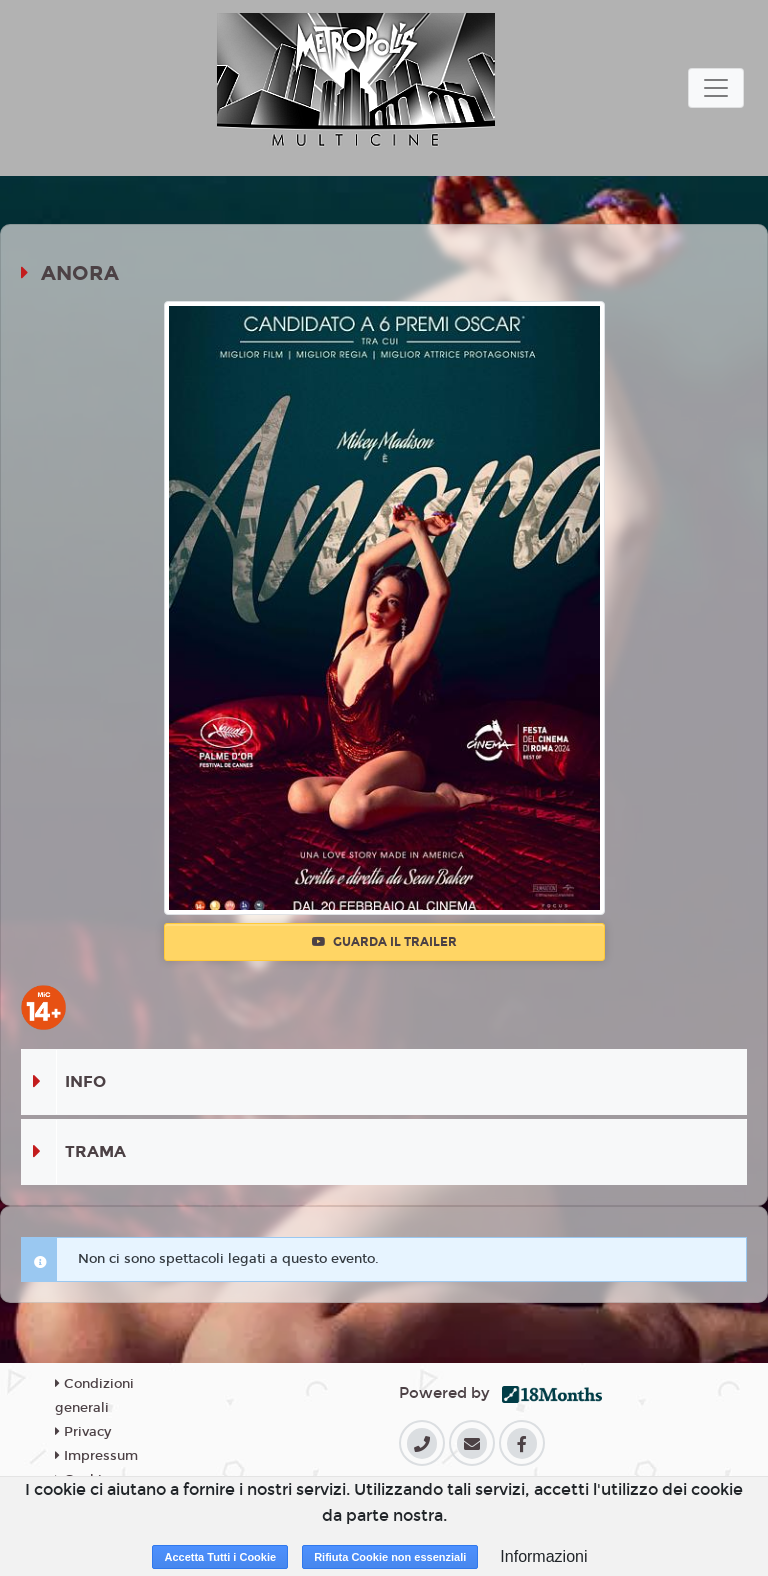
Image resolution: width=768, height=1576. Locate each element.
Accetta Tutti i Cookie (220, 1557)
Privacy (83, 1432)
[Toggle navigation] (716, 88)
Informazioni (543, 1556)
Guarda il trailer (384, 942)
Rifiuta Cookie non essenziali (390, 1557)
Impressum (96, 1456)
